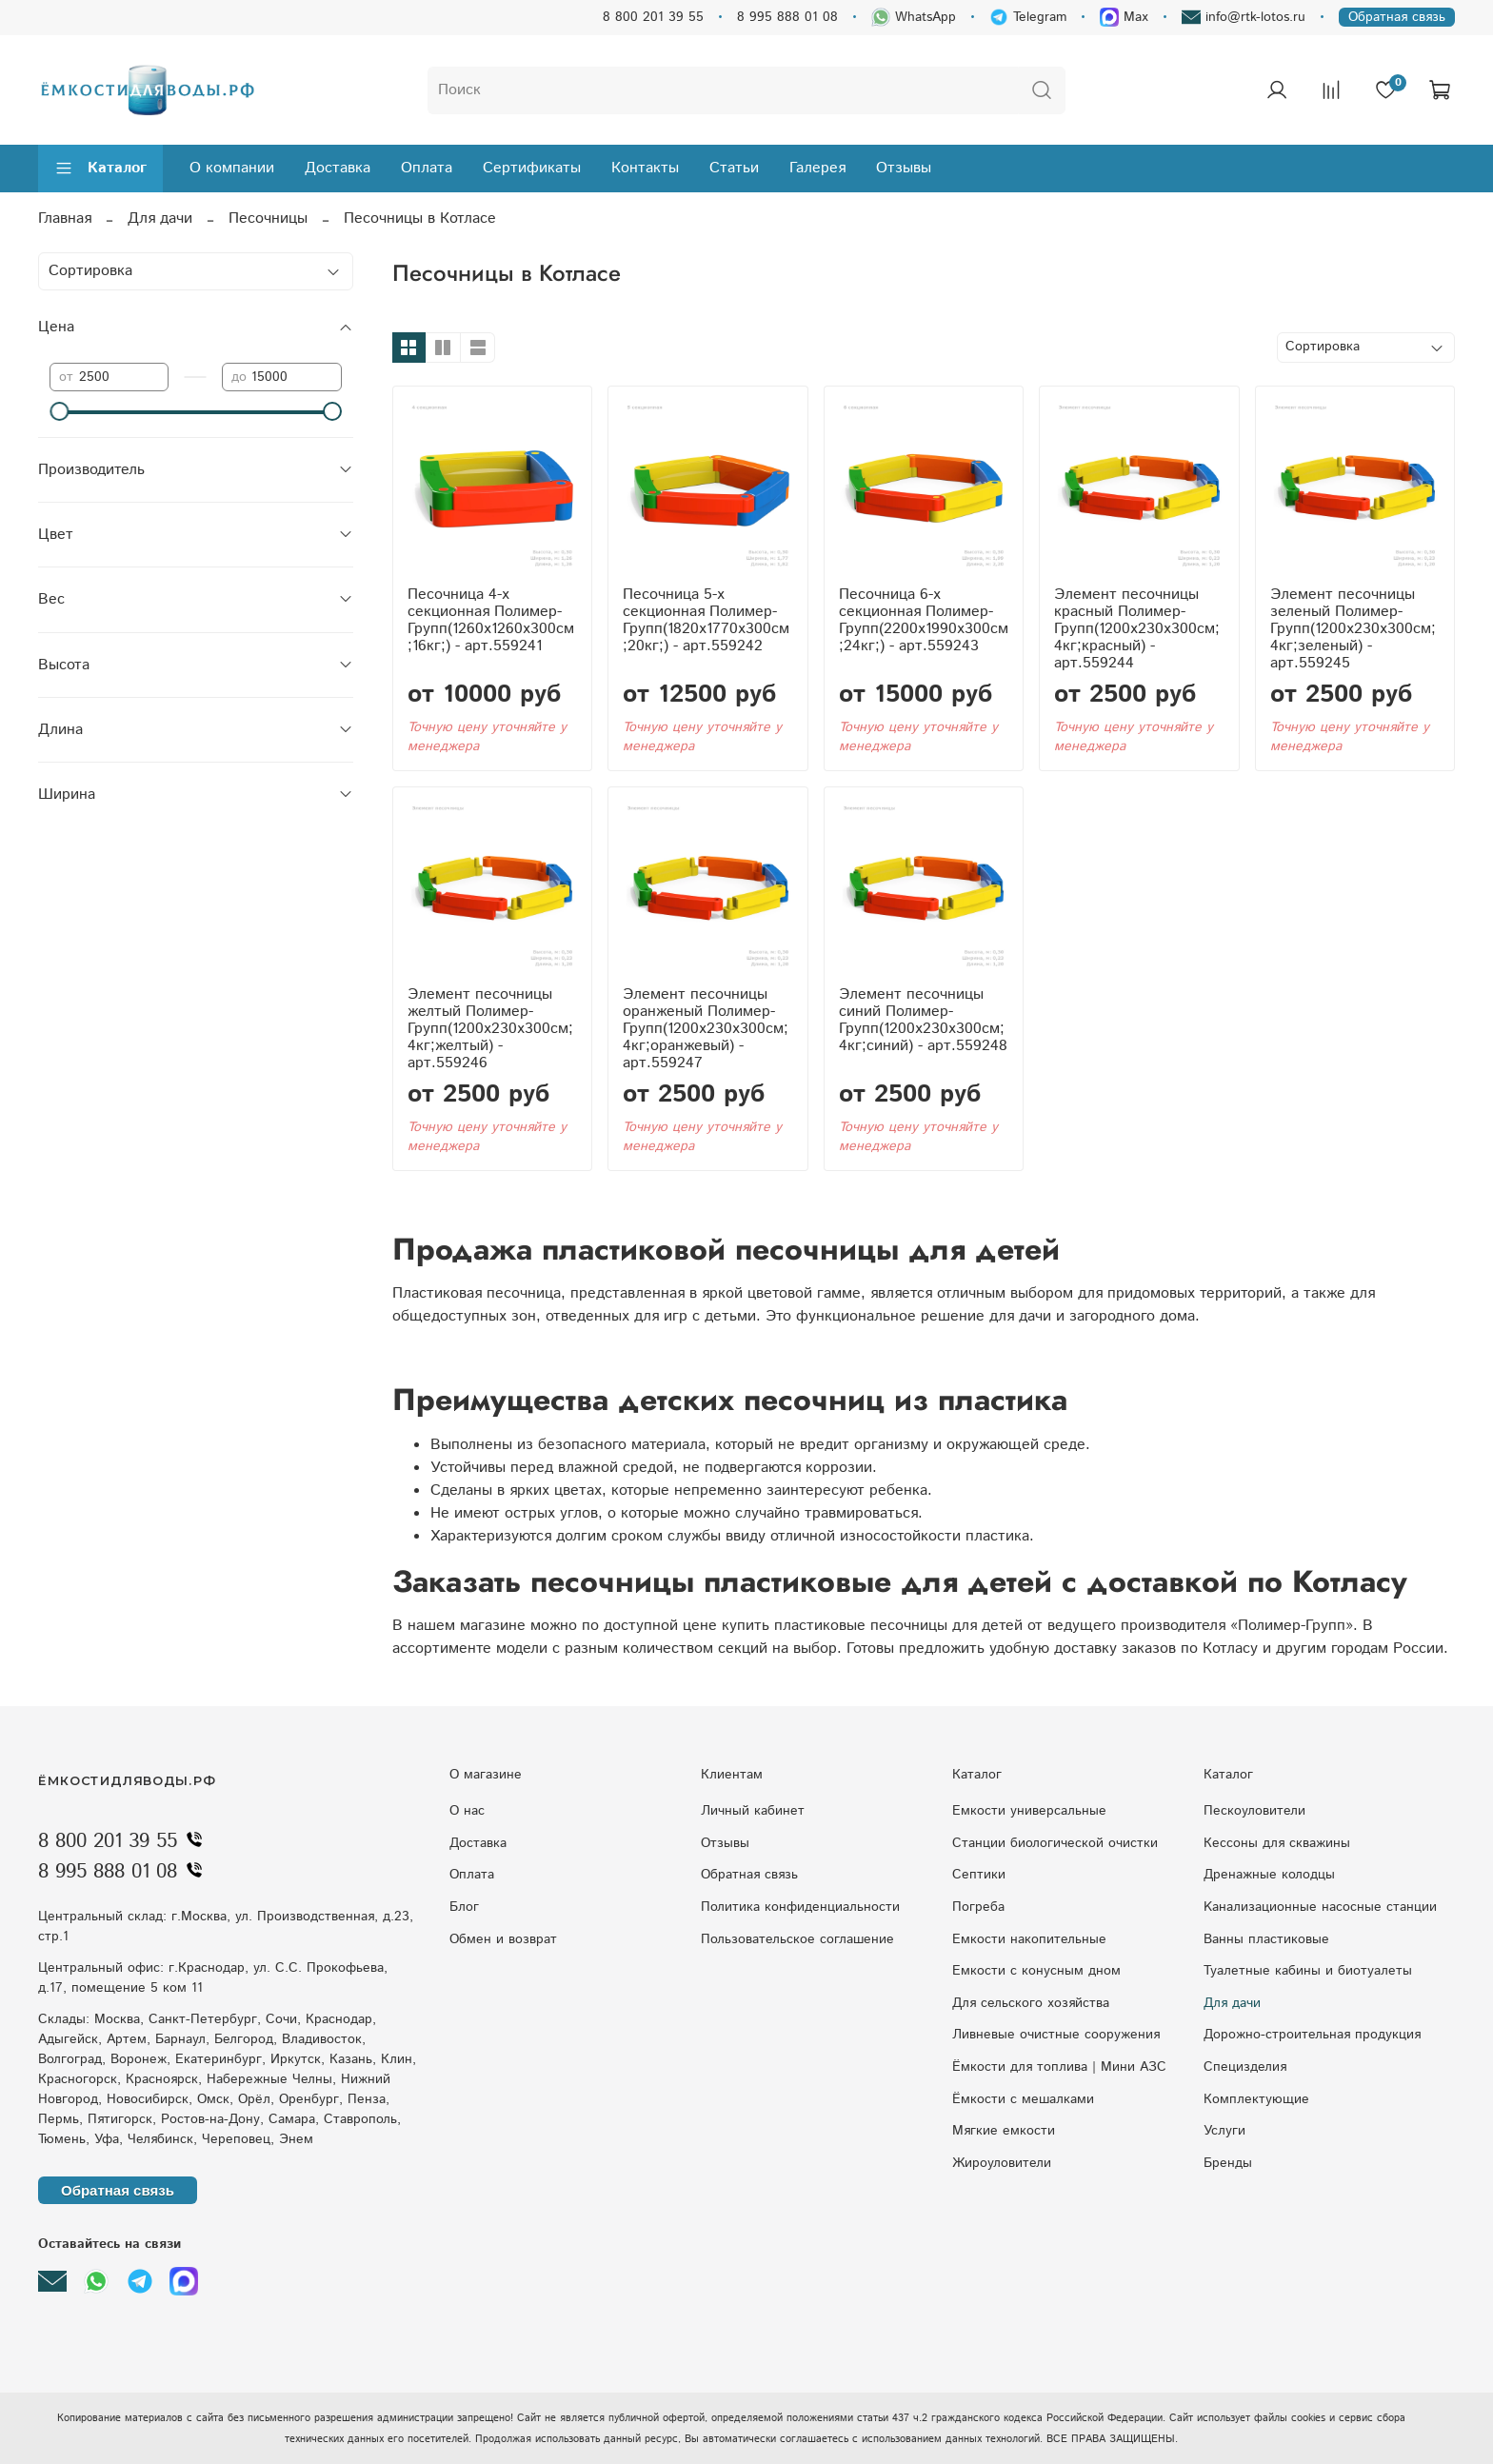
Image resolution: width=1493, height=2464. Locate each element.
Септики (978, 1874)
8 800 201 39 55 (653, 17)
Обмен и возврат (503, 1939)
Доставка (337, 168)
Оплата (426, 168)
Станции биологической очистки (1055, 1843)
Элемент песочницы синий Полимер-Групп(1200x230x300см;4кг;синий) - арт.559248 (923, 1020)
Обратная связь (1396, 17)
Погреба (978, 1907)
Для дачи (160, 218)
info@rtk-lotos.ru (1243, 17)
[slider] (59, 411)
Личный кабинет (753, 1810)
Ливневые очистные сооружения (1056, 2034)
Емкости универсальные (1029, 1810)
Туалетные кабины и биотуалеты (1308, 1970)
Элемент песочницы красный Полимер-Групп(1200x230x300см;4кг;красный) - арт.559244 (1137, 629)
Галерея (817, 168)
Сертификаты (532, 168)
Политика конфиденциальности (800, 1907)
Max (1124, 17)
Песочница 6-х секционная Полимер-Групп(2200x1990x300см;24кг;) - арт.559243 (923, 620)
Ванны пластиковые (1266, 1939)
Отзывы (903, 168)
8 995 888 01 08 (787, 17)
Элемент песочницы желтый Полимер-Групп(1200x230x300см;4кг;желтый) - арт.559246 (490, 1029)
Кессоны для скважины (1277, 1843)
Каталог (100, 168)
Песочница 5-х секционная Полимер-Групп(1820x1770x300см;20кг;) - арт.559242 (706, 620)
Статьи (734, 168)
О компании (231, 168)
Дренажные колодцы (1269, 1874)
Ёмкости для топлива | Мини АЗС (1059, 2067)
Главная (64, 218)
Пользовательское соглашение (797, 1939)
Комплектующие (1256, 2099)
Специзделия (1245, 2067)
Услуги (1224, 2130)
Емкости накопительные (1029, 1939)
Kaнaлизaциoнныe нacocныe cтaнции (1320, 1907)
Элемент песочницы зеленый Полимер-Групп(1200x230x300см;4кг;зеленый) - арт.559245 (1353, 629)
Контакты (645, 168)
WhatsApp (913, 17)
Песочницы (268, 218)
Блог (464, 1907)
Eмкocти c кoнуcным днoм (1036, 1970)
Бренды (1228, 2163)
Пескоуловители (1254, 1810)
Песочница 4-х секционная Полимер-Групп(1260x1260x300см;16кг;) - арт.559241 (491, 620)
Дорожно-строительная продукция (1312, 2034)
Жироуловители (1001, 2163)
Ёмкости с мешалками (1023, 2099)
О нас (467, 1810)
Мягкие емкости (1003, 2130)
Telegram (1027, 17)
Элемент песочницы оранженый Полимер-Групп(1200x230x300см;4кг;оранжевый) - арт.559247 (705, 1029)
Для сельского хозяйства (1030, 2003)
